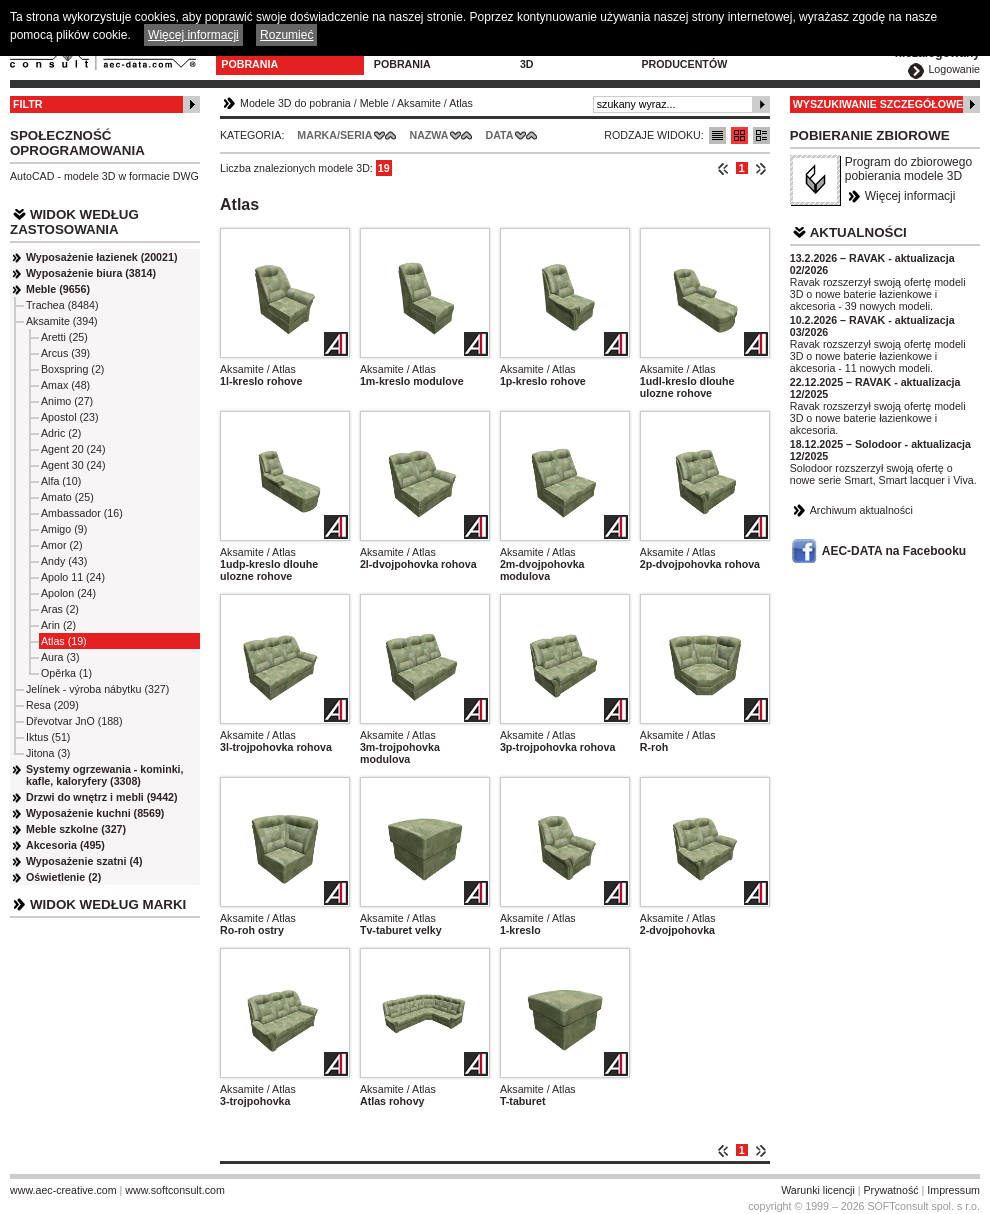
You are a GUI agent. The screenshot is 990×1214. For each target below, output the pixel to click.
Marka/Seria (334, 135)
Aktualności (858, 232)
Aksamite (419, 103)
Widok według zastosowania (74, 222)
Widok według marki (108, 904)
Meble (374, 103)
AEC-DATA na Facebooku (894, 551)
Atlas (461, 103)
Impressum (953, 1190)
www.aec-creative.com (63, 1190)
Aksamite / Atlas (258, 369)
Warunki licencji (818, 1190)
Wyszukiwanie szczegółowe (878, 104)
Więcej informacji (910, 196)
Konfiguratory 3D (566, 58)
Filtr (27, 104)
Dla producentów (684, 58)
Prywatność (891, 1190)
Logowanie (954, 69)
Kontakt (789, 52)
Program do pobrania (411, 58)
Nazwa (428, 135)
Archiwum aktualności (861, 510)
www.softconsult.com (175, 1190)
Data (500, 135)
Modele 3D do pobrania (261, 58)
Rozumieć (286, 35)
